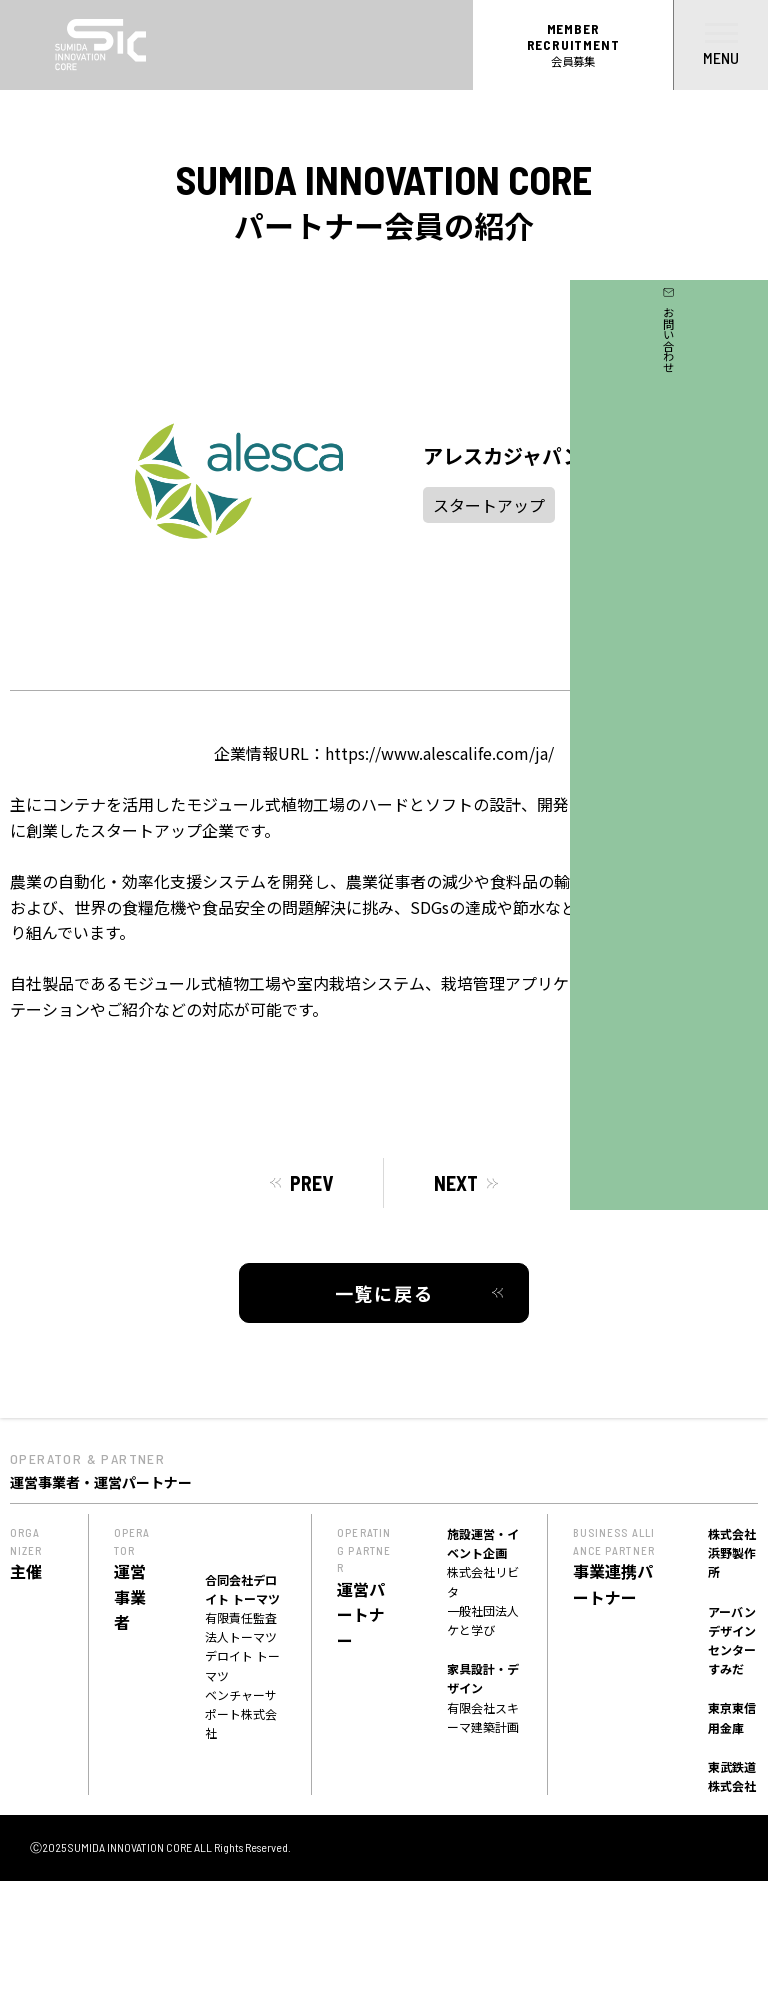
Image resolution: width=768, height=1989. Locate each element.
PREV (311, 1183)
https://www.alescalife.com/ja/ (439, 753)
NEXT (456, 1183)
